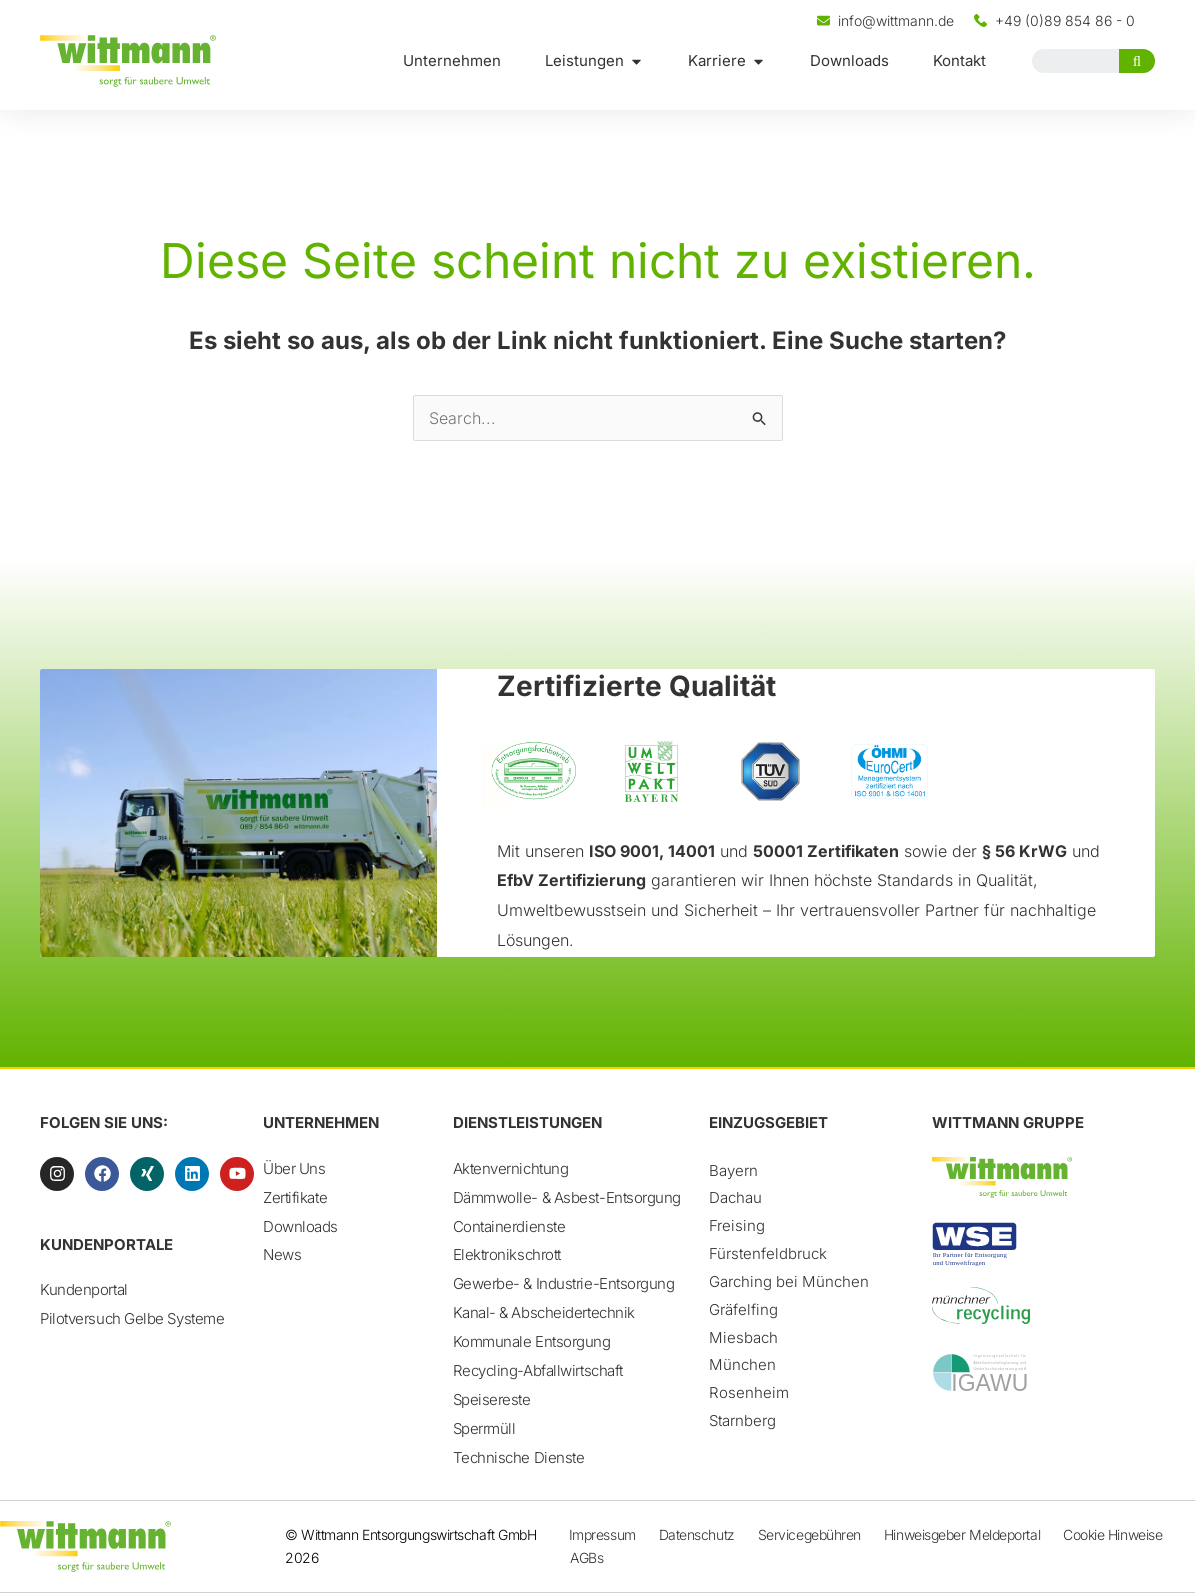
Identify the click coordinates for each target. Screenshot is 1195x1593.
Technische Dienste (519, 1458)
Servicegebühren (809, 1534)
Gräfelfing (743, 1309)
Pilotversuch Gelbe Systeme (132, 1318)
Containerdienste (509, 1226)
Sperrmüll (484, 1429)
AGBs (586, 1557)
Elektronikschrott (507, 1255)
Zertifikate (295, 1197)
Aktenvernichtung (511, 1168)
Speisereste (492, 1400)
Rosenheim (749, 1392)
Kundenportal (84, 1289)
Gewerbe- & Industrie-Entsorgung (564, 1284)
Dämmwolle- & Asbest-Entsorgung (567, 1197)
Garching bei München (789, 1281)
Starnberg (742, 1420)
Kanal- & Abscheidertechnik (544, 1313)
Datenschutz (697, 1534)
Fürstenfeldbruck (768, 1253)
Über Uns (294, 1168)
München (742, 1364)
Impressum (602, 1534)
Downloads (300, 1226)
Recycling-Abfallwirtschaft (538, 1371)
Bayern (733, 1170)
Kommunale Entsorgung (532, 1342)
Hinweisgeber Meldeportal (962, 1534)
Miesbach (743, 1337)
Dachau (735, 1197)
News (282, 1255)
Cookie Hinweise (1112, 1534)
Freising (737, 1225)
